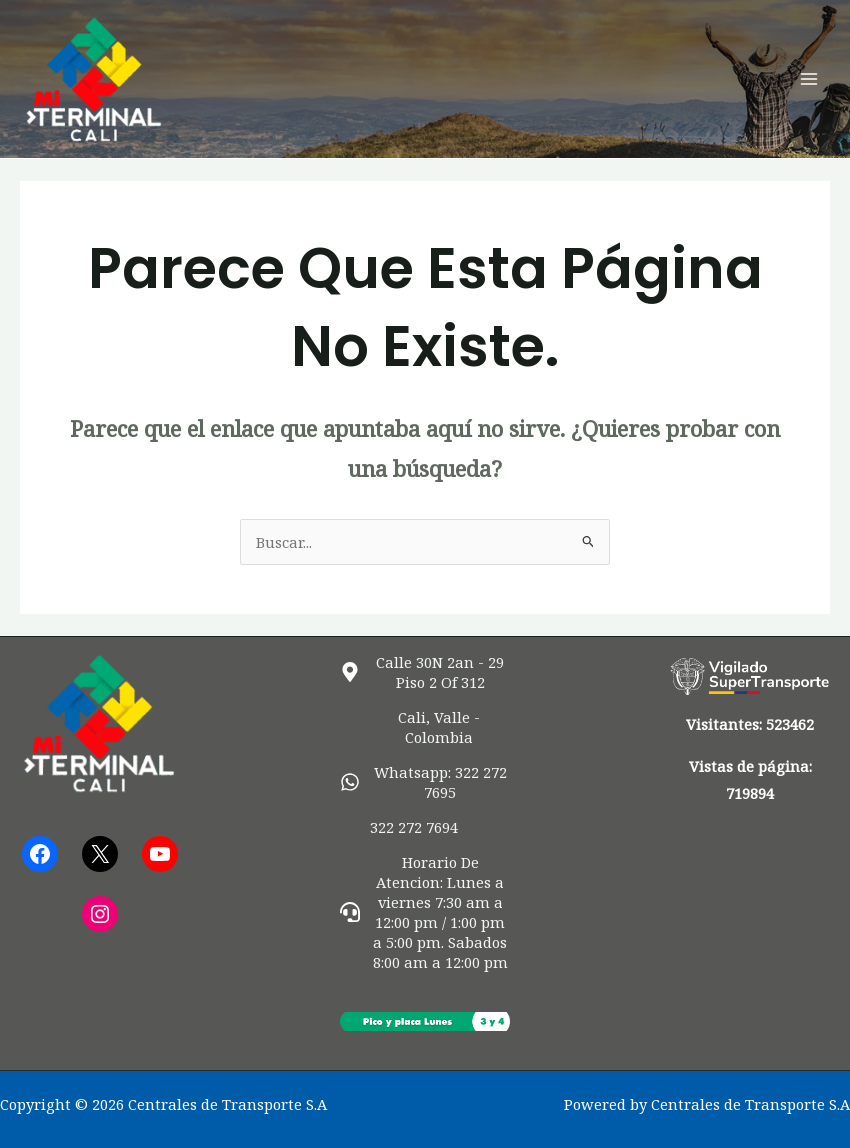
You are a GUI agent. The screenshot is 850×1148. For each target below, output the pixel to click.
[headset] (425, 912)
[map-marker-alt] (425, 672)
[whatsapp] (425, 782)
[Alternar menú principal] (809, 79)
